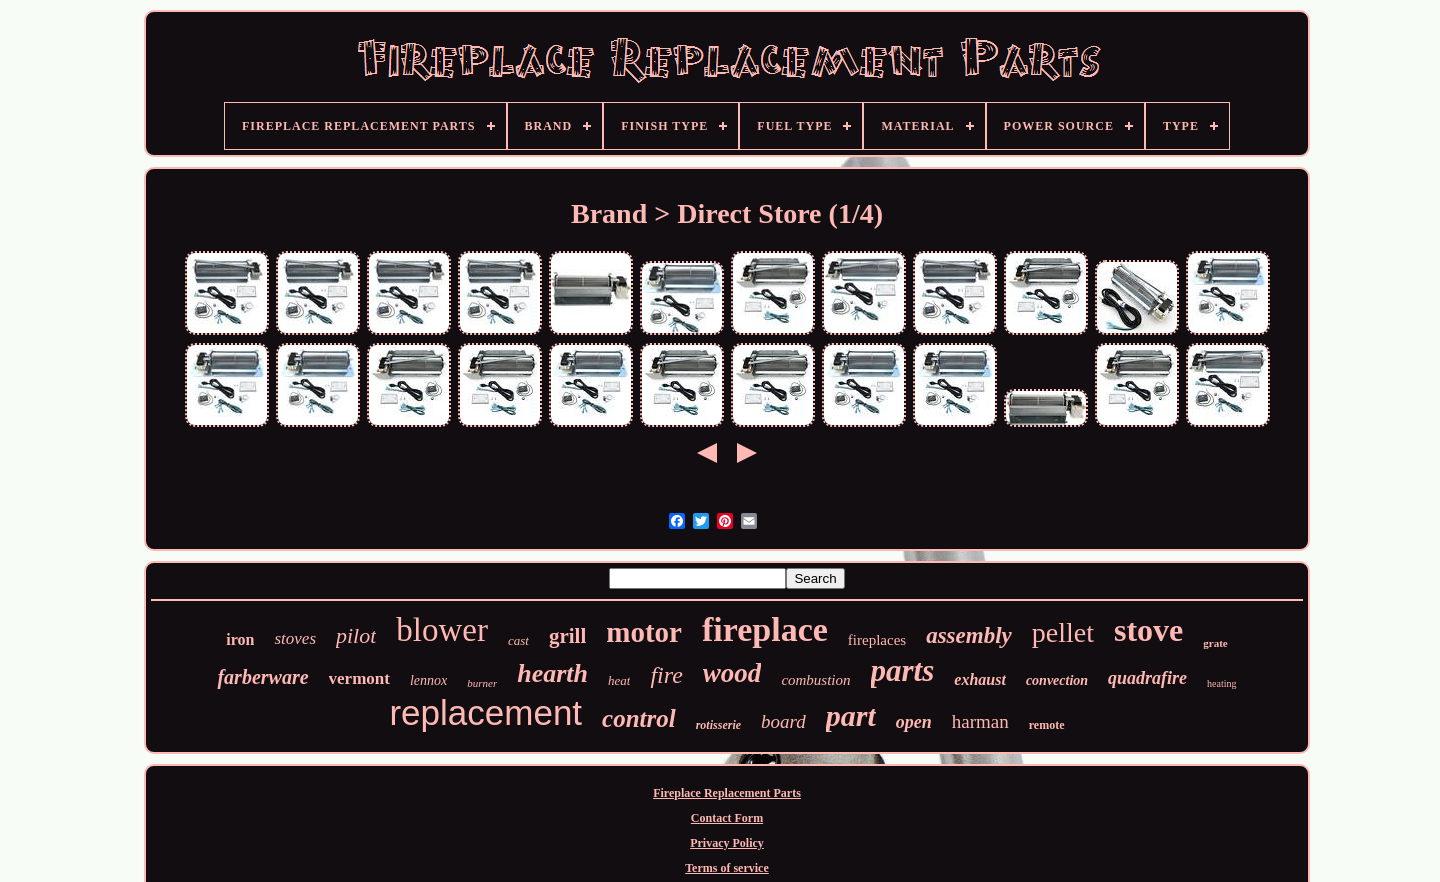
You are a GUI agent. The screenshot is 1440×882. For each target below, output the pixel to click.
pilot (356, 635)
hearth (552, 673)
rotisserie (718, 725)
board (783, 721)
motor (644, 632)
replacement (485, 712)
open (914, 722)
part (851, 715)
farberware (262, 677)
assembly (969, 635)
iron (240, 639)
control (639, 718)
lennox (428, 680)
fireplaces (877, 640)
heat (619, 680)
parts (903, 670)
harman (980, 721)
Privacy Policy (727, 843)
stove (1148, 630)
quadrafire (1147, 678)
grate (1215, 643)
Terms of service (727, 868)
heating (1221, 683)
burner (482, 683)
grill (567, 636)
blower (442, 630)
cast (518, 640)
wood (732, 673)
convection (1057, 680)
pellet (1063, 632)
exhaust (980, 679)
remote (1047, 725)
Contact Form (727, 818)
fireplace (765, 629)
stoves (295, 638)
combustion (815, 680)
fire (666, 675)
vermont (359, 678)
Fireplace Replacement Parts (727, 793)
